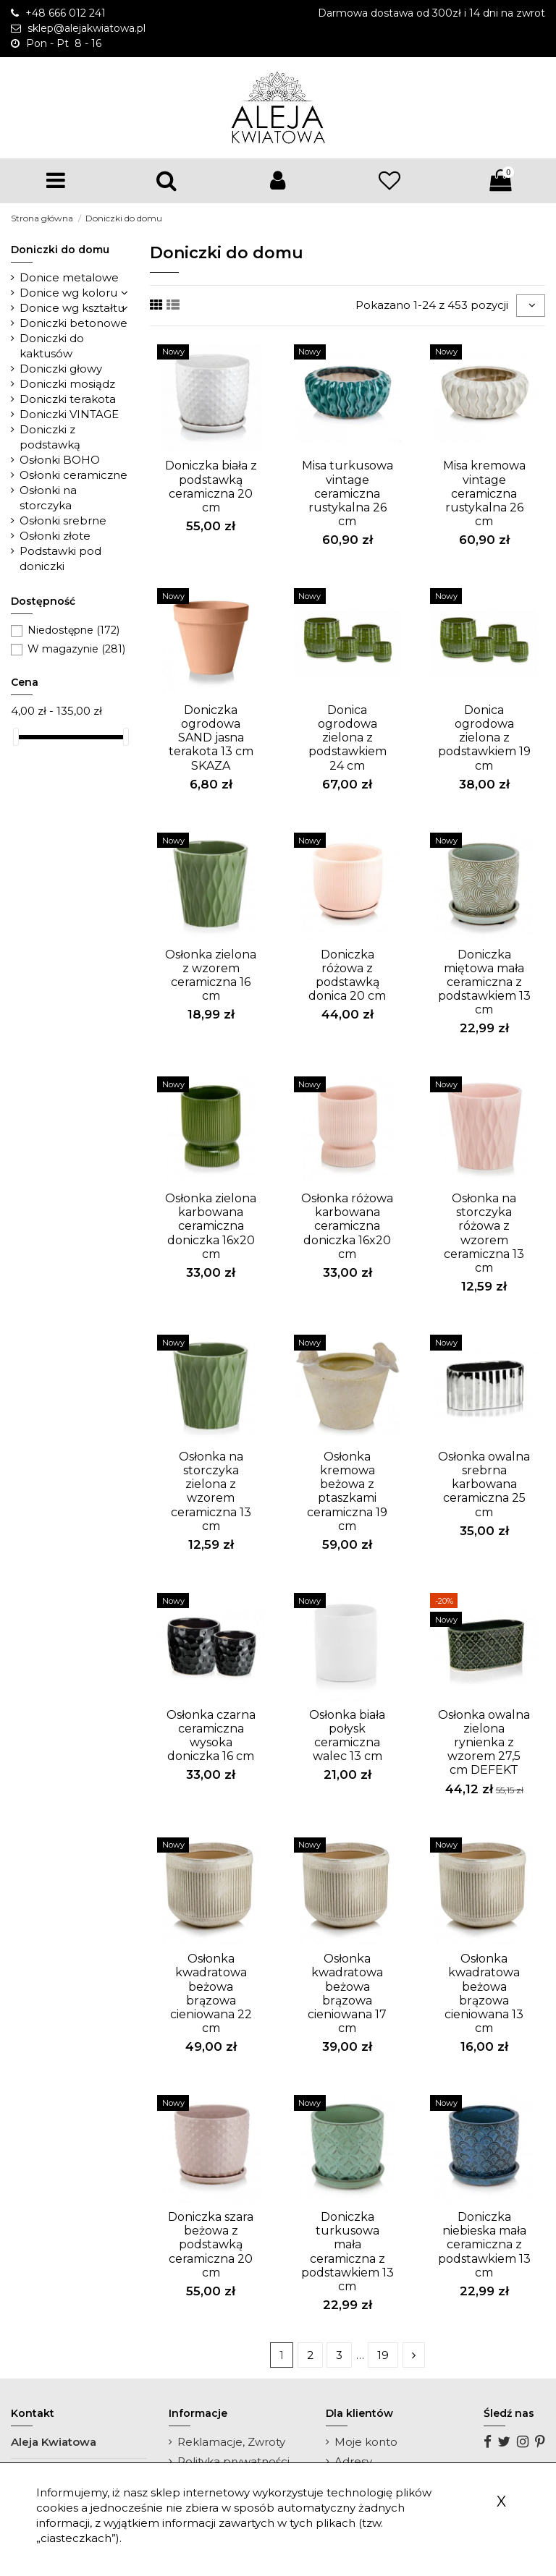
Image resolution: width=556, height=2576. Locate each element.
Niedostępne (73, 630)
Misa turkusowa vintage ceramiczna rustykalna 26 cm (347, 493)
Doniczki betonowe (73, 323)
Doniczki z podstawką (50, 436)
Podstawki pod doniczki (60, 558)
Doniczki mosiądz (67, 384)
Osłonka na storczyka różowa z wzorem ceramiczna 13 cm (484, 1233)
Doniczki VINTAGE (69, 414)
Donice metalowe (69, 277)
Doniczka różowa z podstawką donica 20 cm (347, 975)
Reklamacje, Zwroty (231, 2442)
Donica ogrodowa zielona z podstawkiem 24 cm (347, 738)
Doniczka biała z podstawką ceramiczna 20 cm (211, 486)
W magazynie (76, 648)
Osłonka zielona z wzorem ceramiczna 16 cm (210, 975)
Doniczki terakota (68, 399)
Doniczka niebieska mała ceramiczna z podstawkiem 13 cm (484, 2244)
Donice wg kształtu (72, 308)
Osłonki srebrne (63, 520)
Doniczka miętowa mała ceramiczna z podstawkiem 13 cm (484, 982)
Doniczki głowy (61, 368)
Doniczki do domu (60, 249)
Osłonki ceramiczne (73, 475)
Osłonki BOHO (60, 460)
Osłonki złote (55, 536)
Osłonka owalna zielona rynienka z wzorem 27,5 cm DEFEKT (484, 1742)
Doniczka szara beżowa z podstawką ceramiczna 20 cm (210, 2244)
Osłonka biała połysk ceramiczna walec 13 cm (347, 1736)
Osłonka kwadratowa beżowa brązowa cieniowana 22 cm (211, 1993)
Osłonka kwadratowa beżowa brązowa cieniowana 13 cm (484, 1993)
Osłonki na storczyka (48, 497)
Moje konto (365, 2442)
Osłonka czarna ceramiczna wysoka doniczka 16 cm (211, 1736)
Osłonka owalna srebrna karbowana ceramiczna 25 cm (484, 1484)
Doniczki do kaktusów (52, 345)
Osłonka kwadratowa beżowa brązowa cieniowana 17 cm (347, 1993)
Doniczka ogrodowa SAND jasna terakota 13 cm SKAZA (211, 738)
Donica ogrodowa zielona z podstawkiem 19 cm (484, 738)
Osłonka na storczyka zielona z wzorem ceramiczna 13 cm (211, 1491)
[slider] (16, 737)
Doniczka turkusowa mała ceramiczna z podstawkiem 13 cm (347, 2251)
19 (383, 2355)
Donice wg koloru (68, 292)
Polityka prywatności (233, 2461)
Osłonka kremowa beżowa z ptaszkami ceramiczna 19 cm (347, 1491)
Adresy (353, 2461)
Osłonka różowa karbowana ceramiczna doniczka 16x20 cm (347, 1226)
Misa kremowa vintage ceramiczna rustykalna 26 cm (484, 493)
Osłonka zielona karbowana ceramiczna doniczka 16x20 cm (210, 1226)
